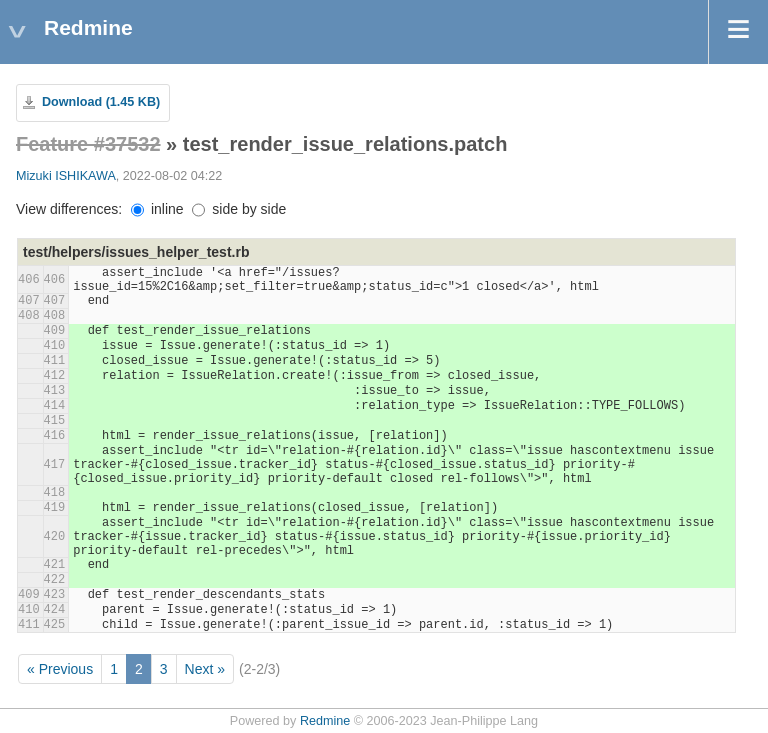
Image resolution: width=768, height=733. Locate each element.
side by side (239, 209)
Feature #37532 (88, 144)
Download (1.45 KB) (101, 102)
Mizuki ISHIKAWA (66, 176)
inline (157, 209)
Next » (205, 669)
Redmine (325, 721)
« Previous (60, 669)
